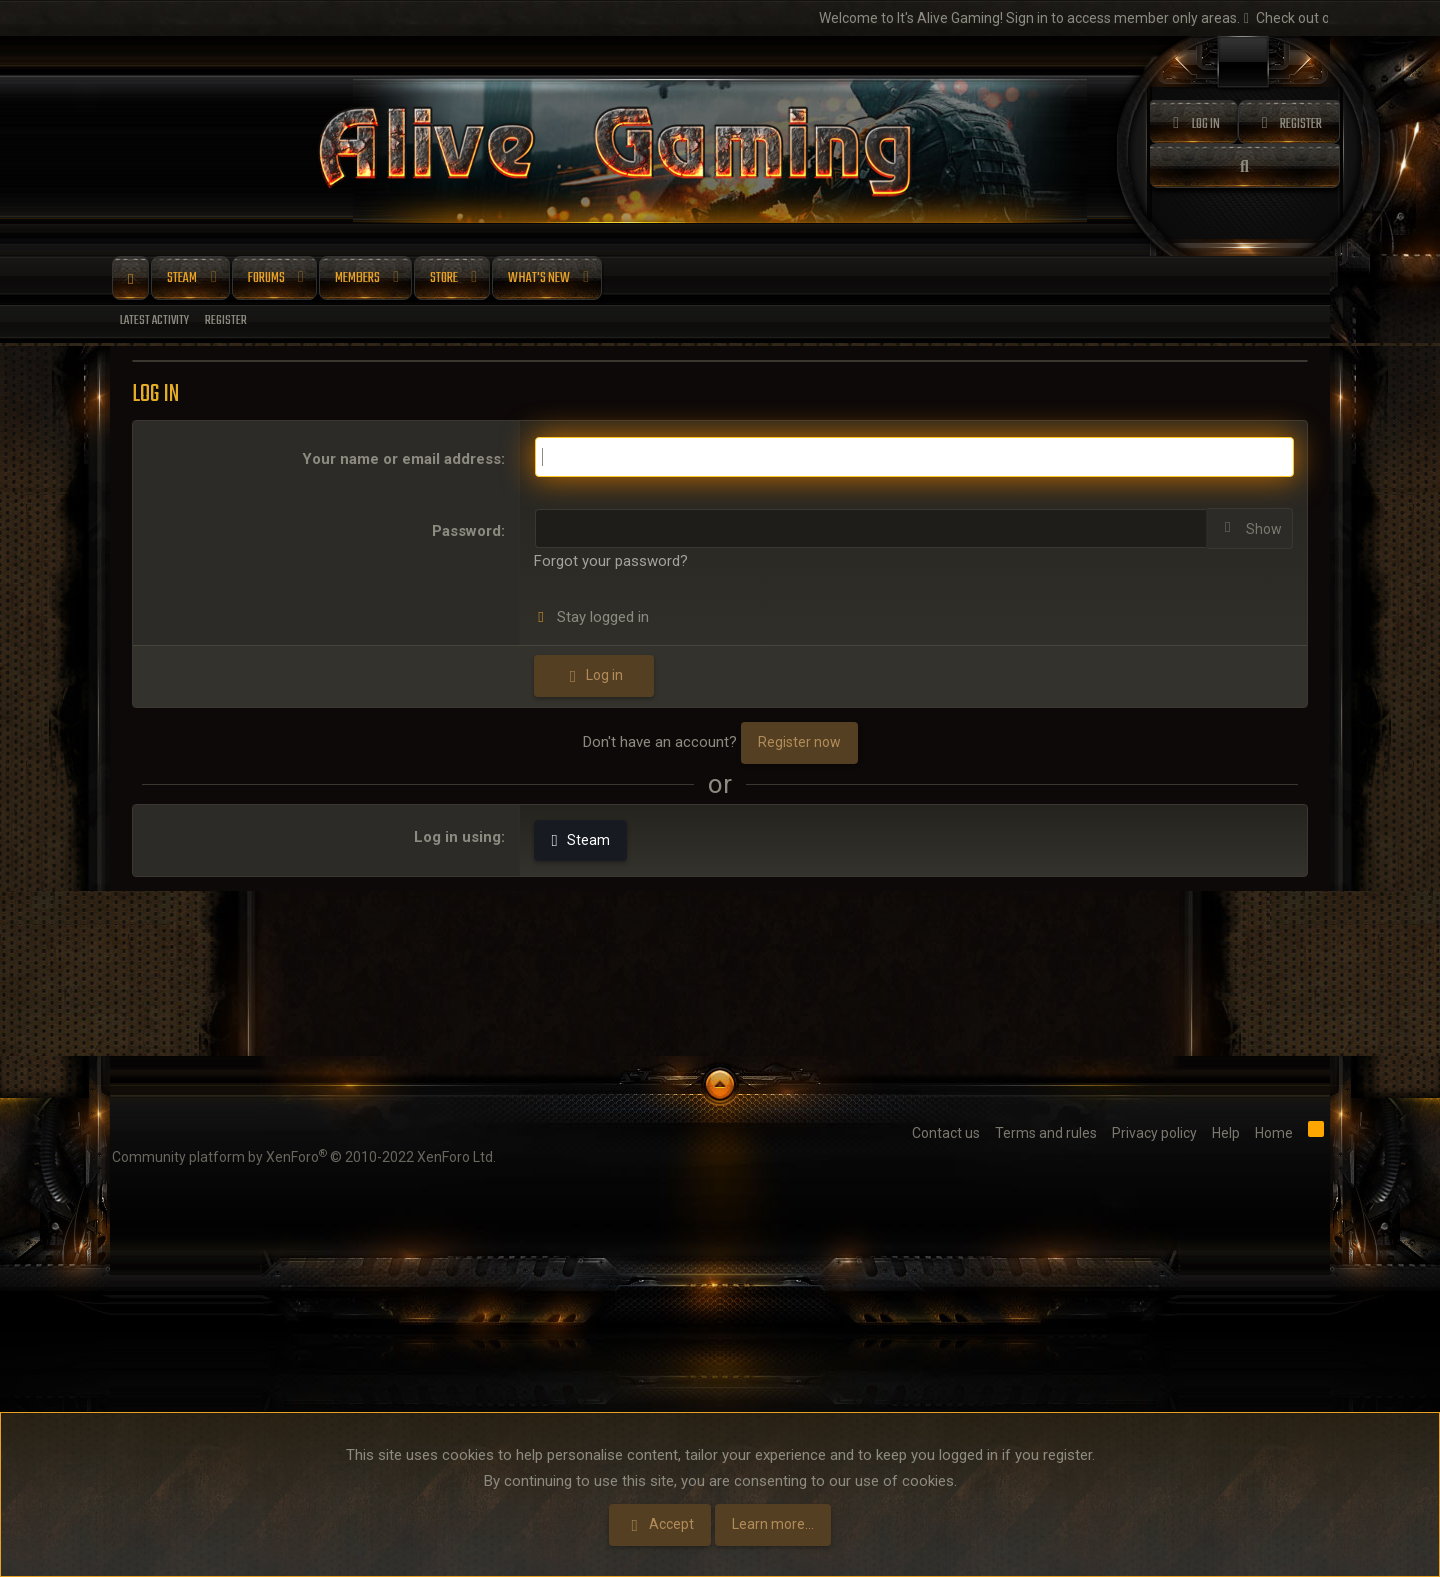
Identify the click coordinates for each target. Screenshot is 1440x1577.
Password (466, 531)
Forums (266, 278)
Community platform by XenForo (304, 1156)
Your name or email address (401, 459)
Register (226, 320)
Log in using (457, 837)
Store (444, 278)
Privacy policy (1154, 1133)
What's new (539, 278)
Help (1226, 1133)
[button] (213, 279)
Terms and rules (1046, 1133)
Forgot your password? (611, 561)
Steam (182, 278)
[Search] (1245, 166)
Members (357, 278)
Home (130, 279)
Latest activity (154, 320)
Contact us (946, 1133)
